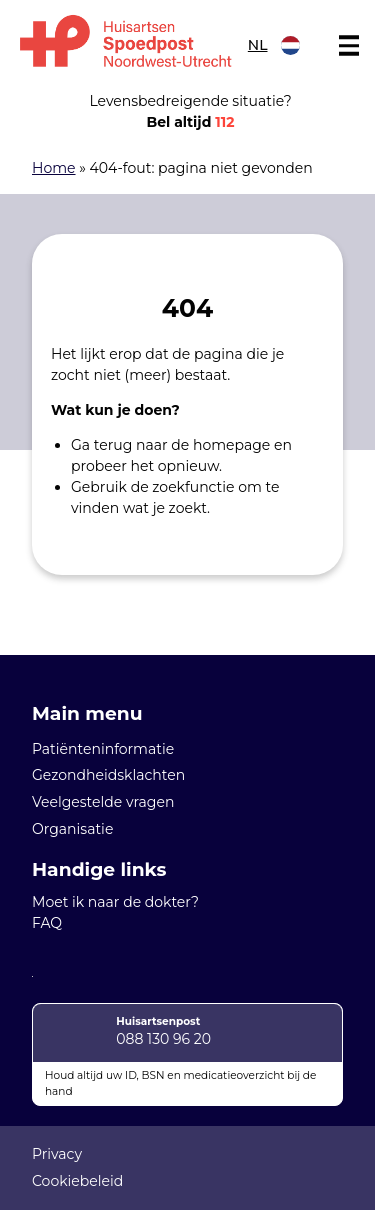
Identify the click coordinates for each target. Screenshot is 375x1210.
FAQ (47, 923)
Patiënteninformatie (103, 749)
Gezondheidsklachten (108, 775)
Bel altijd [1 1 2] (190, 122)
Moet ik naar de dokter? (115, 902)
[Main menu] (349, 46)
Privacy (57, 1154)
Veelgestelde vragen (103, 802)
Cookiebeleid (77, 1181)
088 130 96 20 (163, 1039)
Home (54, 168)
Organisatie (72, 829)
